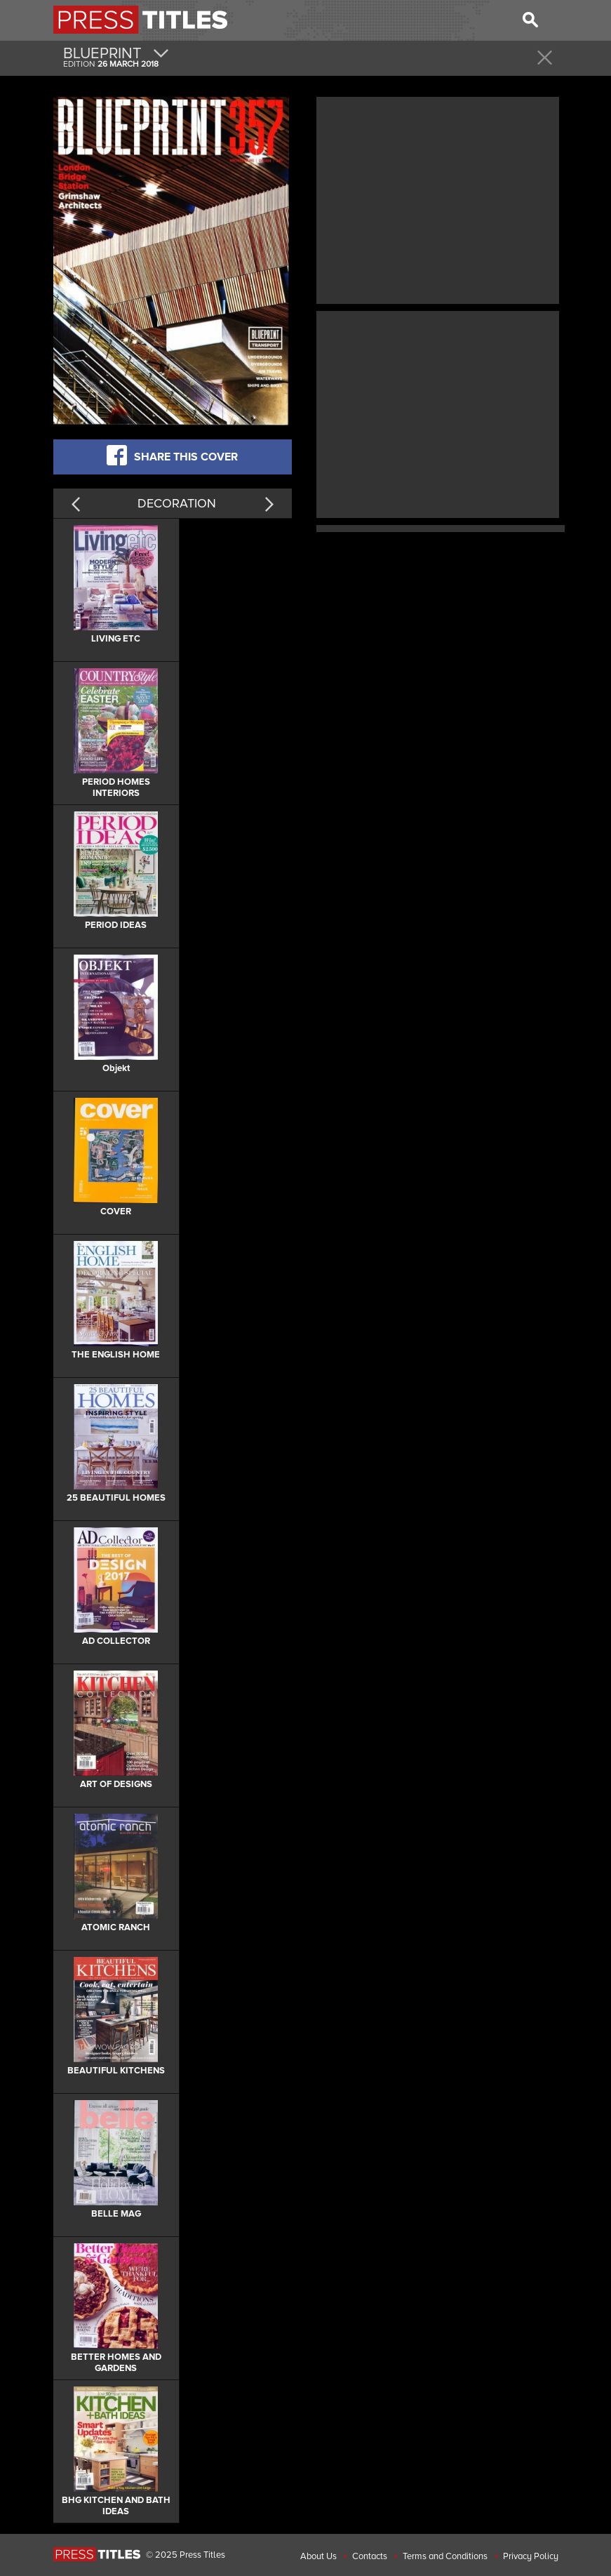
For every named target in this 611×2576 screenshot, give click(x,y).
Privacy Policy (530, 2556)
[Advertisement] (438, 198)
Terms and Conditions (445, 2556)
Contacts (369, 2556)
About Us (318, 2556)
